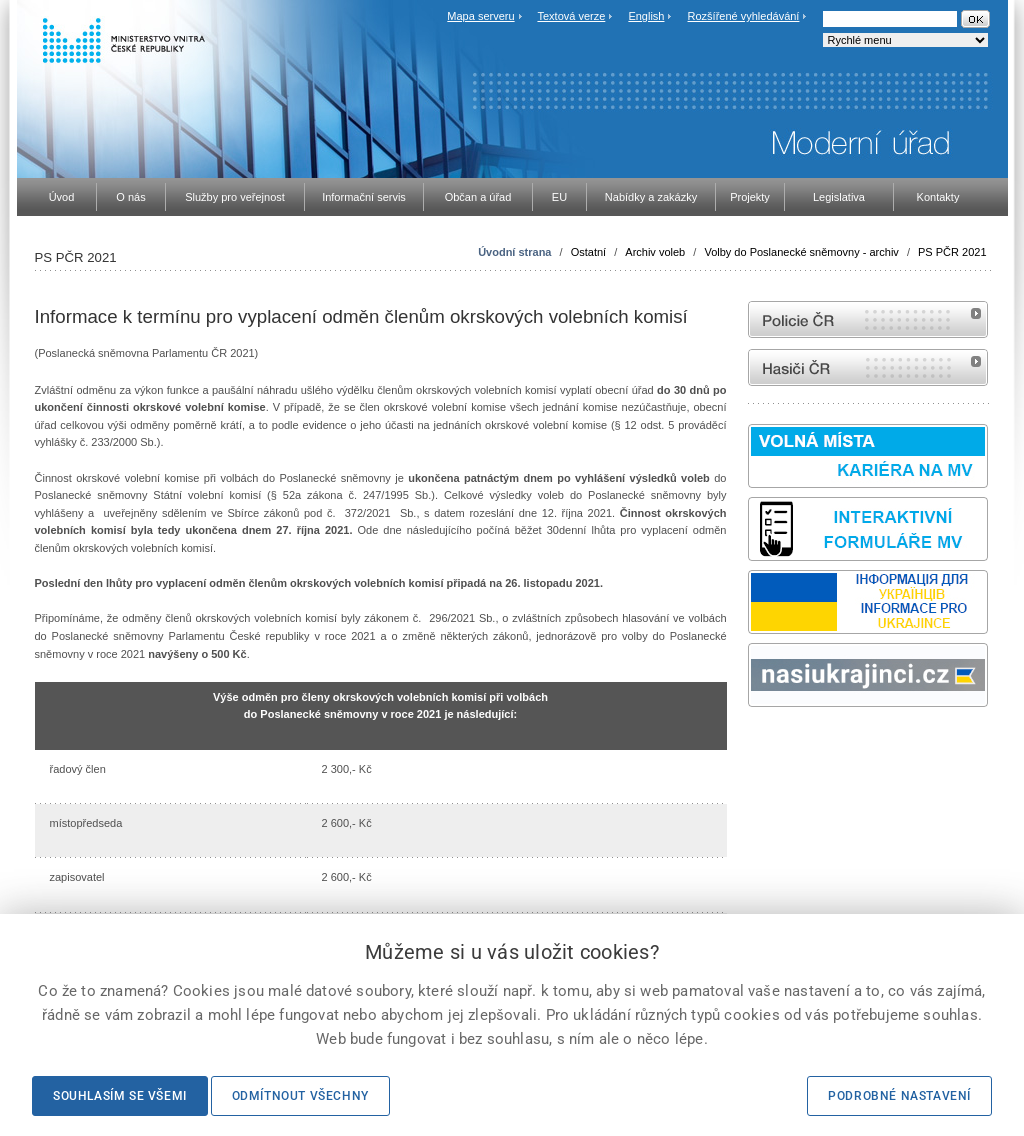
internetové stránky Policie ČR (868, 319)
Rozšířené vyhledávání (744, 16)
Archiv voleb (655, 252)
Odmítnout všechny (300, 1096)
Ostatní (588, 252)
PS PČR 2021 (952, 252)
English (646, 16)
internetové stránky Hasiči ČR (868, 367)
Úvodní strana (514, 252)
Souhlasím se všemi (120, 1096)
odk (758, 744)
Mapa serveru (480, 16)
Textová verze (571, 16)
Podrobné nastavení (899, 1096)
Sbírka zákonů (751, 744)
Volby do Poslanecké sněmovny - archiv (801, 252)
